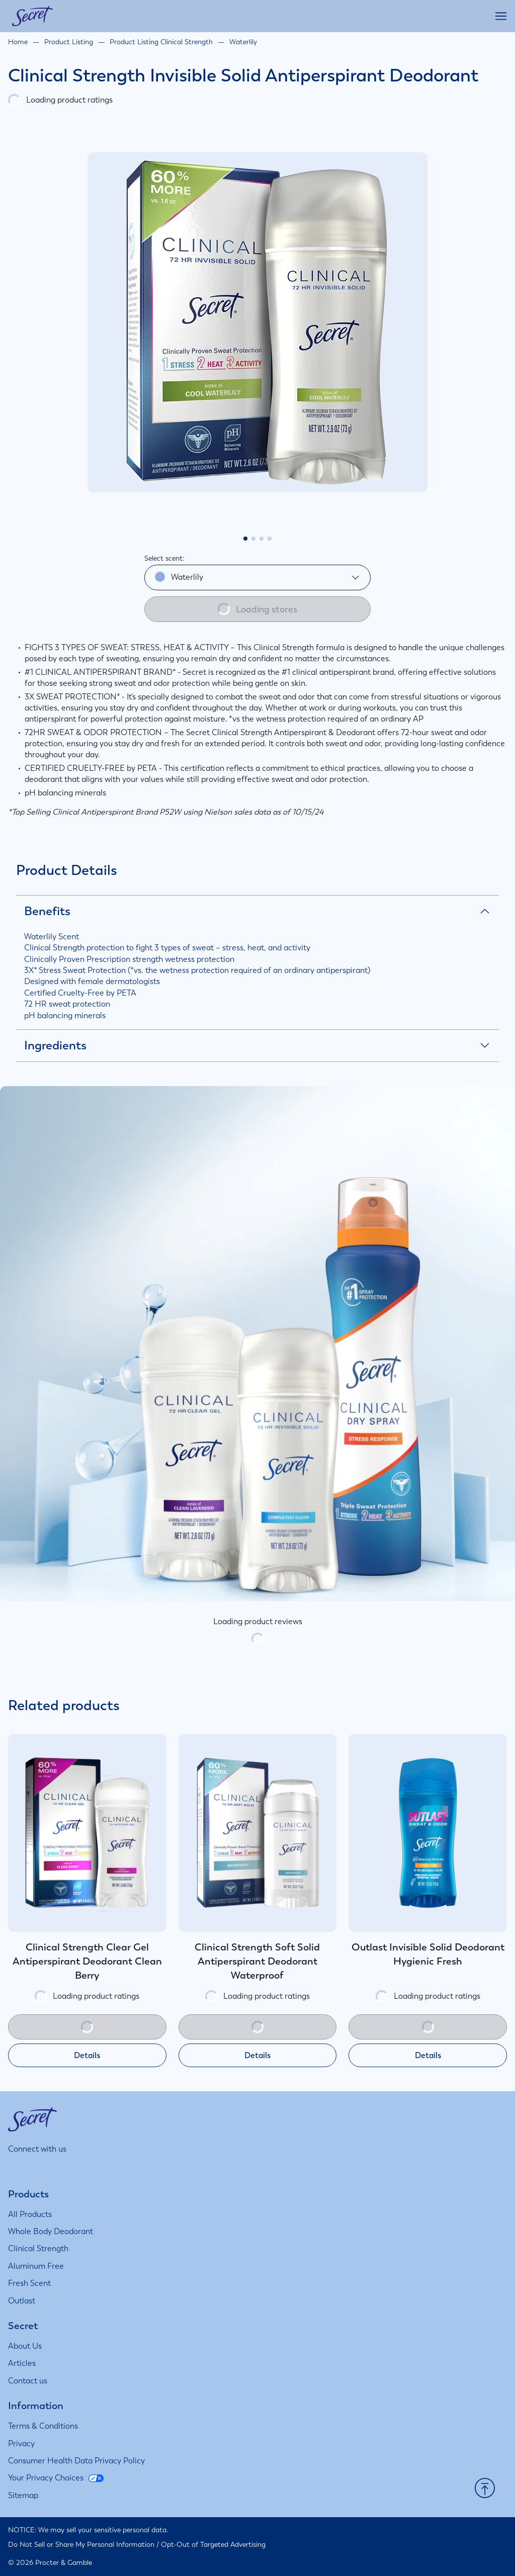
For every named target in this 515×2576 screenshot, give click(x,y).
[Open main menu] (501, 16)
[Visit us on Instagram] (14, 2168)
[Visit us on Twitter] (63, 2168)
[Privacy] (21, 2443)
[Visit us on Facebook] (39, 2168)
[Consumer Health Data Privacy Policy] (76, 2460)
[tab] (245, 539)
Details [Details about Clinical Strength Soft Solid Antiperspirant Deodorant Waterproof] (257, 2055)
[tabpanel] (257, 322)
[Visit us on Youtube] (88, 2168)
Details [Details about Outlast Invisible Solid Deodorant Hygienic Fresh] (428, 2055)
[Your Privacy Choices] (56, 2477)
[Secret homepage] (32, 16)
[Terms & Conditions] (43, 2426)
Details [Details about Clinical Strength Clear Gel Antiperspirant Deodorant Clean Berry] (87, 2055)
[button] (485, 2489)
